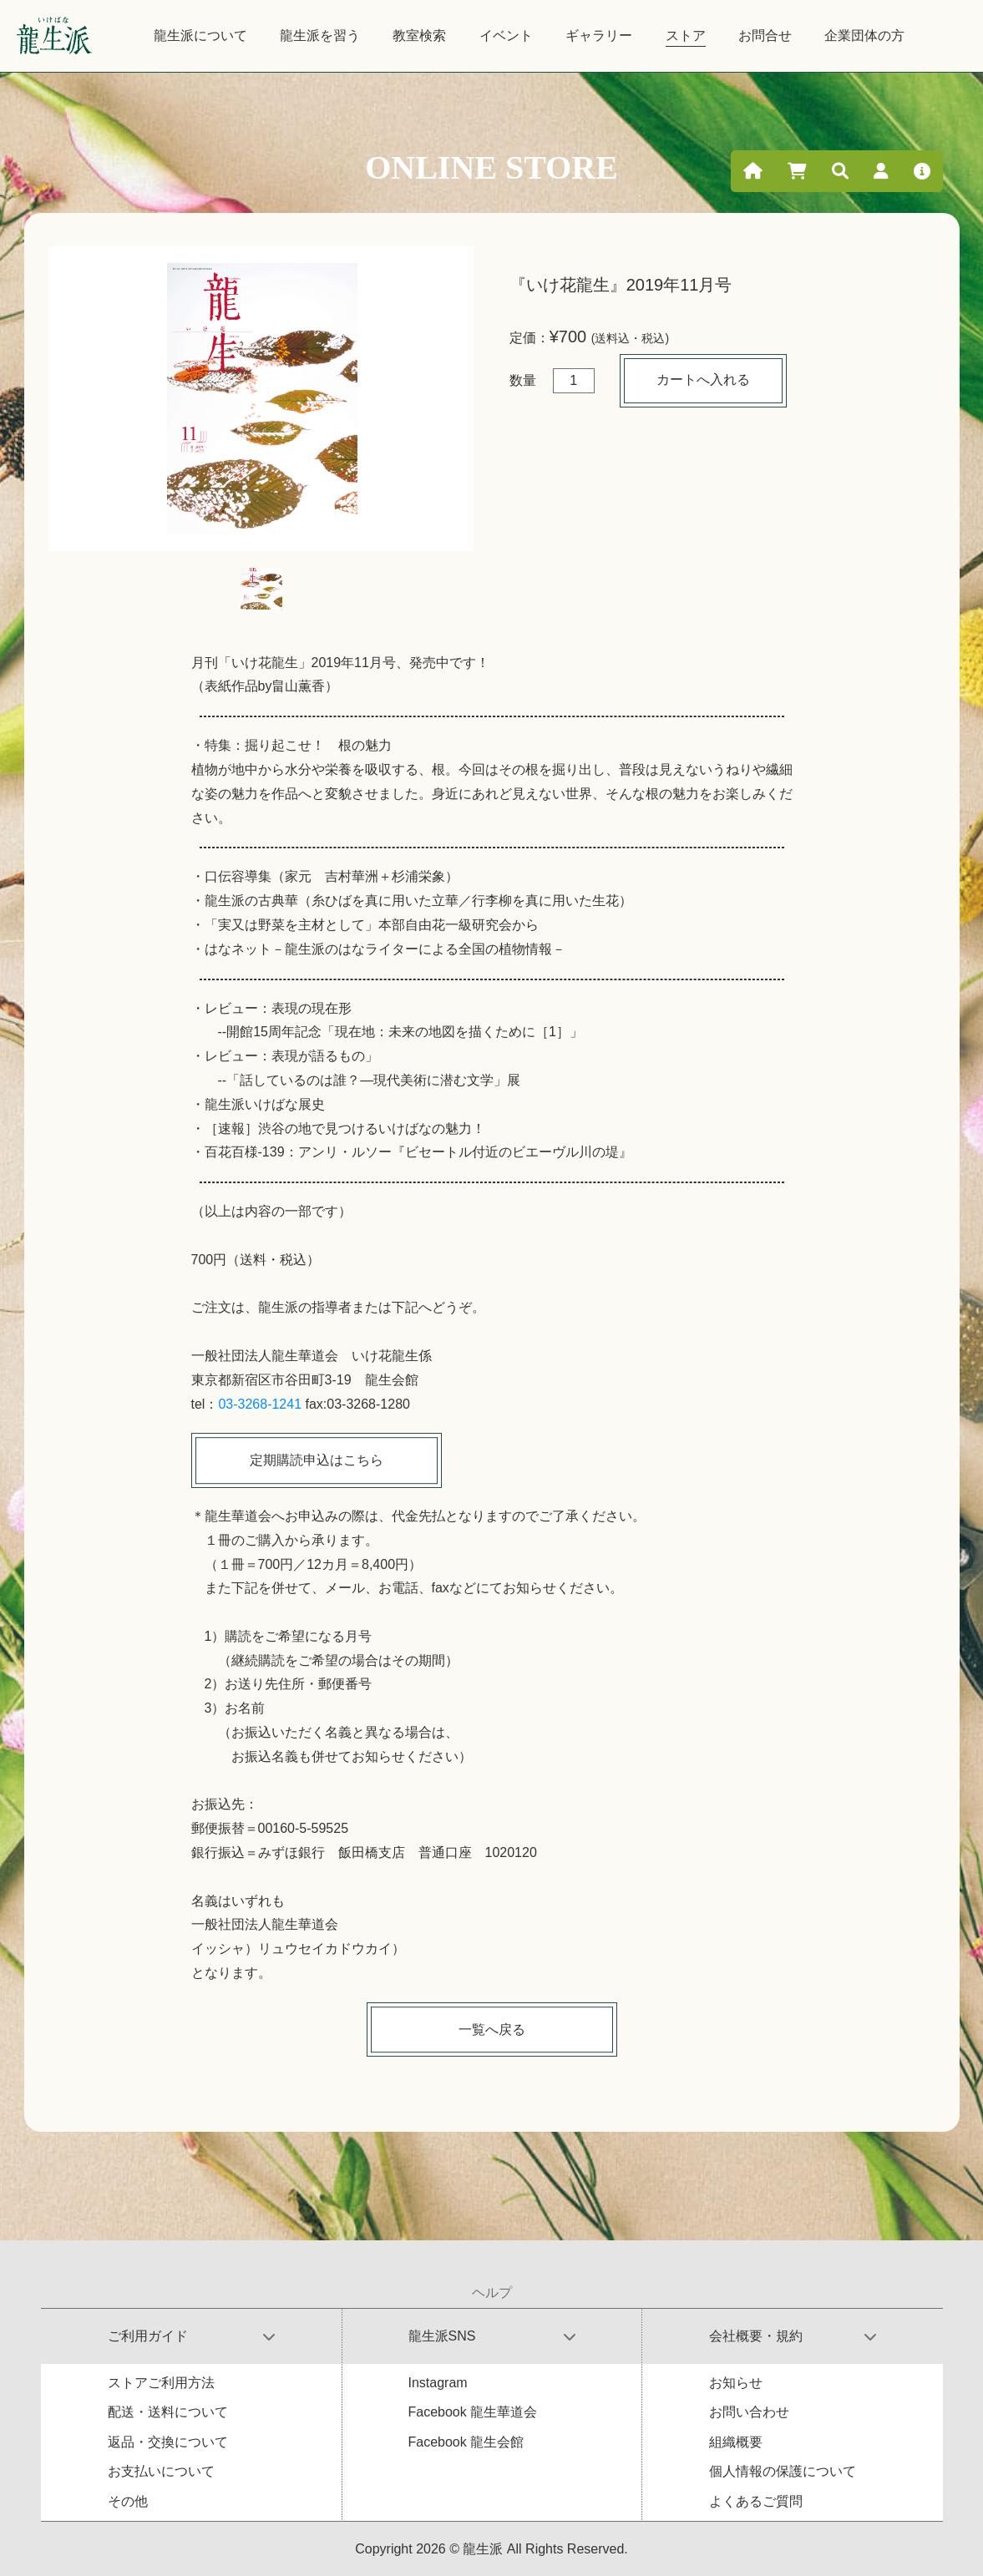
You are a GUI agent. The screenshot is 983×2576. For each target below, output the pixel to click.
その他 (128, 2501)
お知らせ (736, 2383)
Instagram (438, 2383)
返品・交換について (168, 2442)
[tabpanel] (262, 398)
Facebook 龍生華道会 (473, 2412)
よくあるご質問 (756, 2501)
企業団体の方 (864, 35)
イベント (506, 35)
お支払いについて (161, 2471)
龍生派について (200, 35)
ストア (686, 35)
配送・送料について (168, 2412)
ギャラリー (598, 35)
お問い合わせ (749, 2412)
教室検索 (419, 35)
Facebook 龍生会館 (466, 2442)
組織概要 (736, 2442)
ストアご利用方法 (161, 2383)
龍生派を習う (320, 35)
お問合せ (765, 35)
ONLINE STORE (491, 167)
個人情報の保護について (782, 2471)
